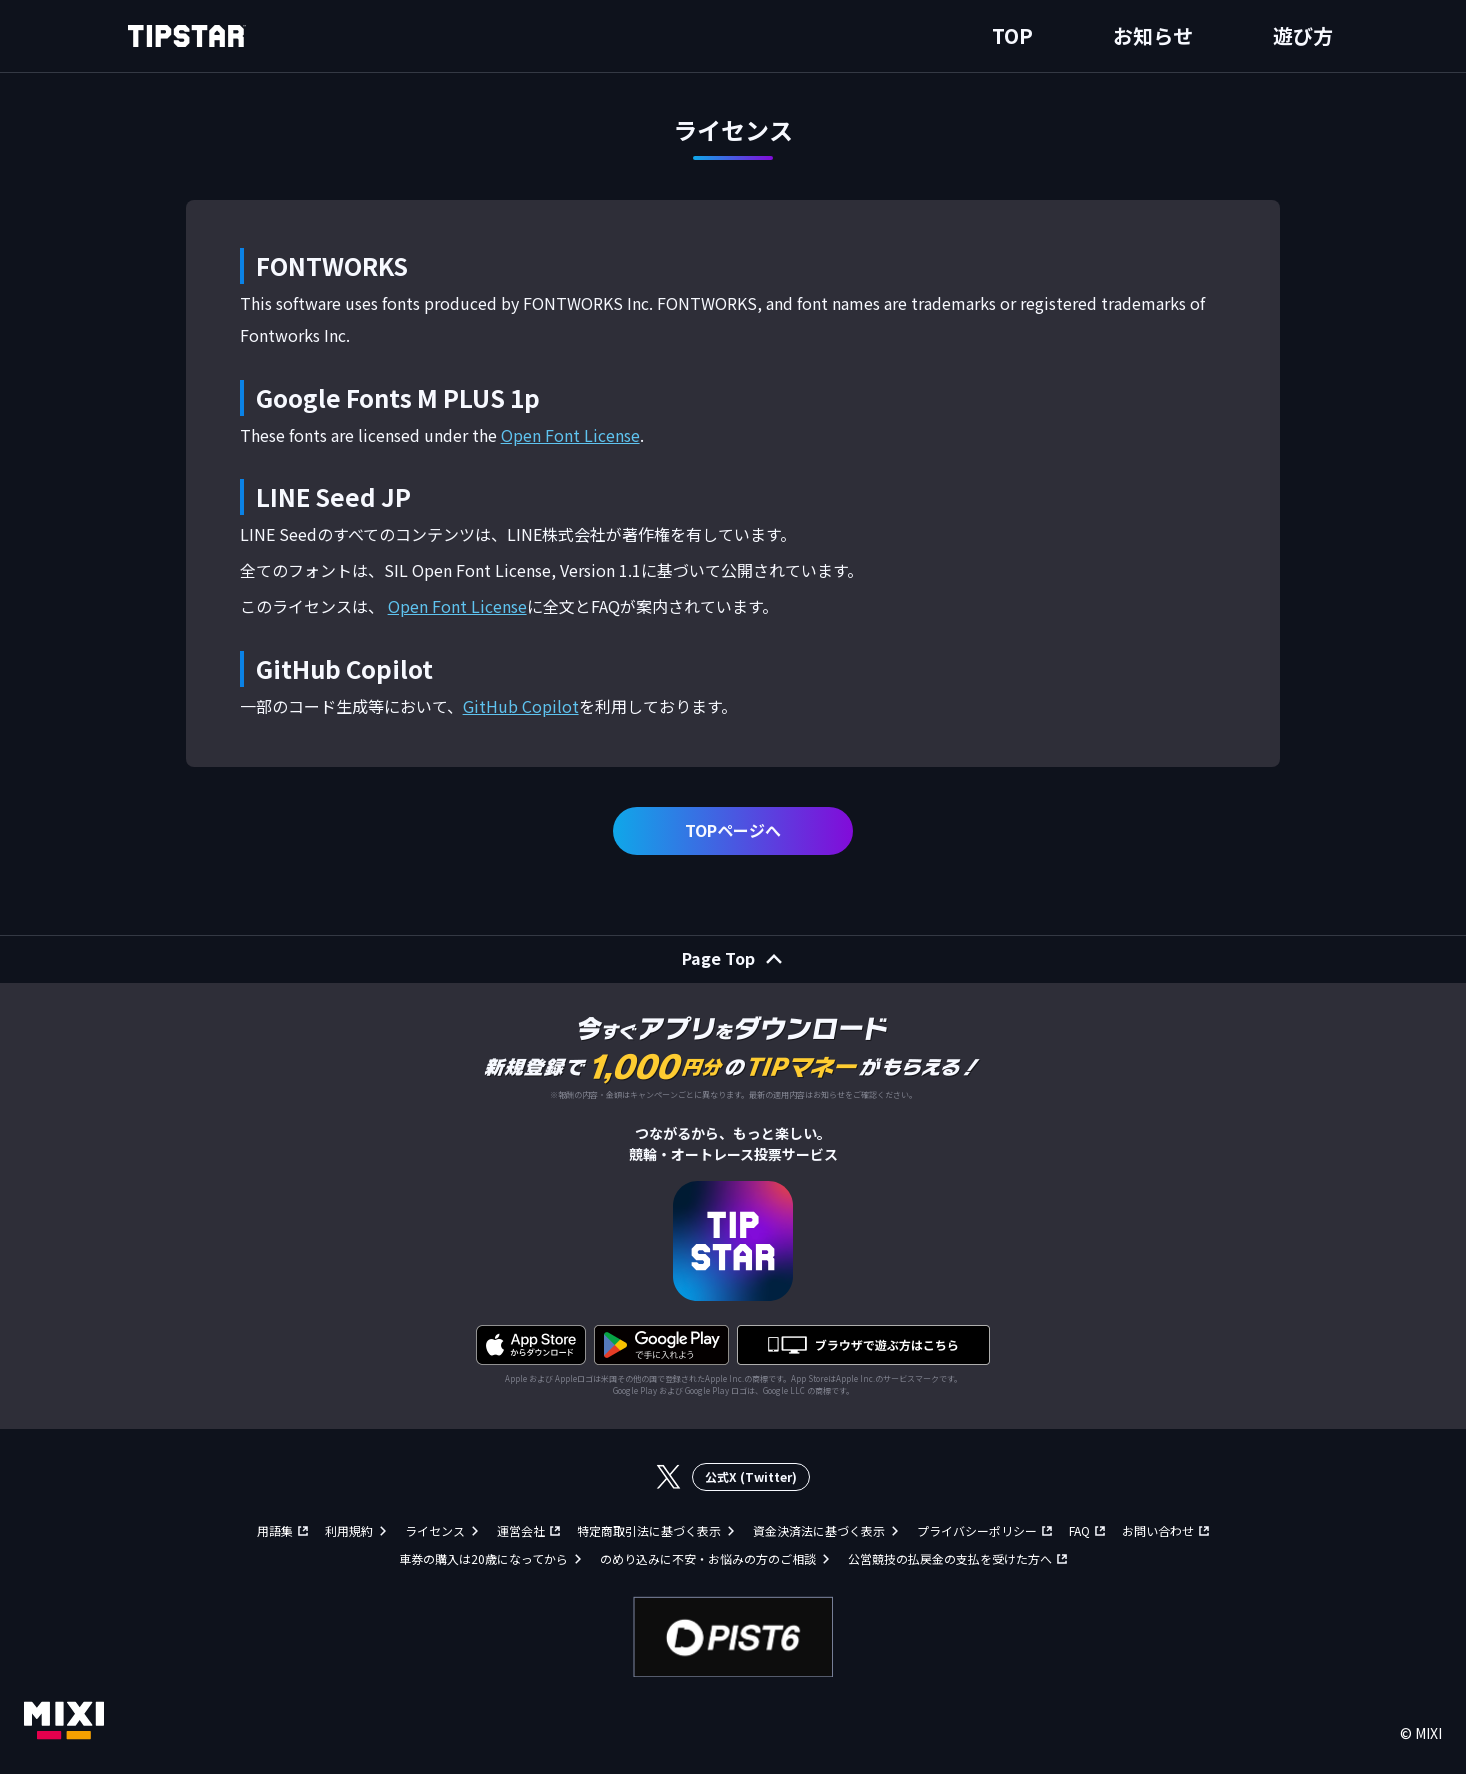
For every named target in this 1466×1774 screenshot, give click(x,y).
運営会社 (521, 1530)
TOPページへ (733, 830)
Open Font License (570, 435)
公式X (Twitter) (751, 1476)
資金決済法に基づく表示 (819, 1530)
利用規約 (349, 1530)
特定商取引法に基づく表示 (649, 1530)
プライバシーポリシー (977, 1530)
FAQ (1079, 1530)
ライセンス (435, 1530)
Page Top (718, 958)
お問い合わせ (1158, 1530)
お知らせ (1153, 35)
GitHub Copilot (521, 706)
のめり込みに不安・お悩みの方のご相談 (708, 1558)
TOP (1012, 35)
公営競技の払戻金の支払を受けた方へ (950, 1558)
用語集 (275, 1530)
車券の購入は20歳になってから (483, 1558)
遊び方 (1303, 35)
